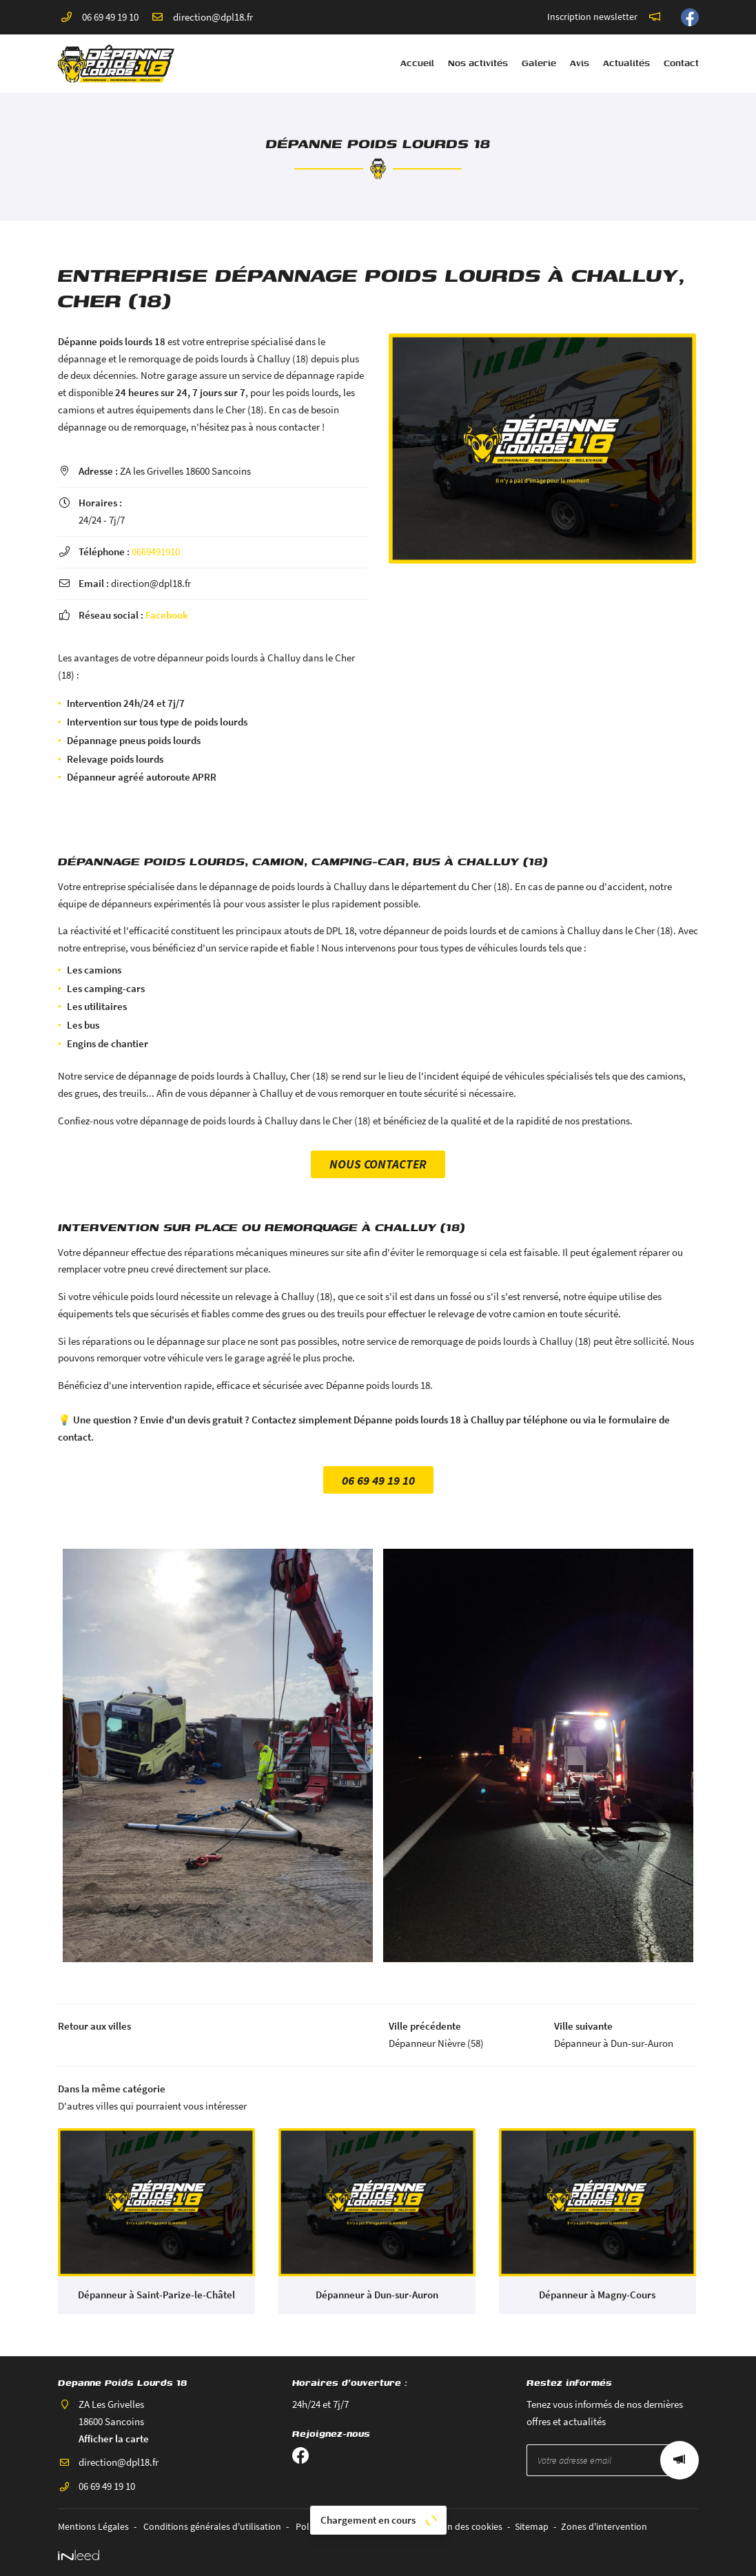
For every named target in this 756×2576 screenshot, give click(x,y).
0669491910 (156, 551)
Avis (579, 63)
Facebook (166, 614)
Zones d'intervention (604, 2527)
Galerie (539, 63)
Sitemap (532, 2527)
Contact (681, 63)
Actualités (626, 63)
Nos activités (478, 63)
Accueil (417, 63)
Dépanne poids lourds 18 (111, 341)
